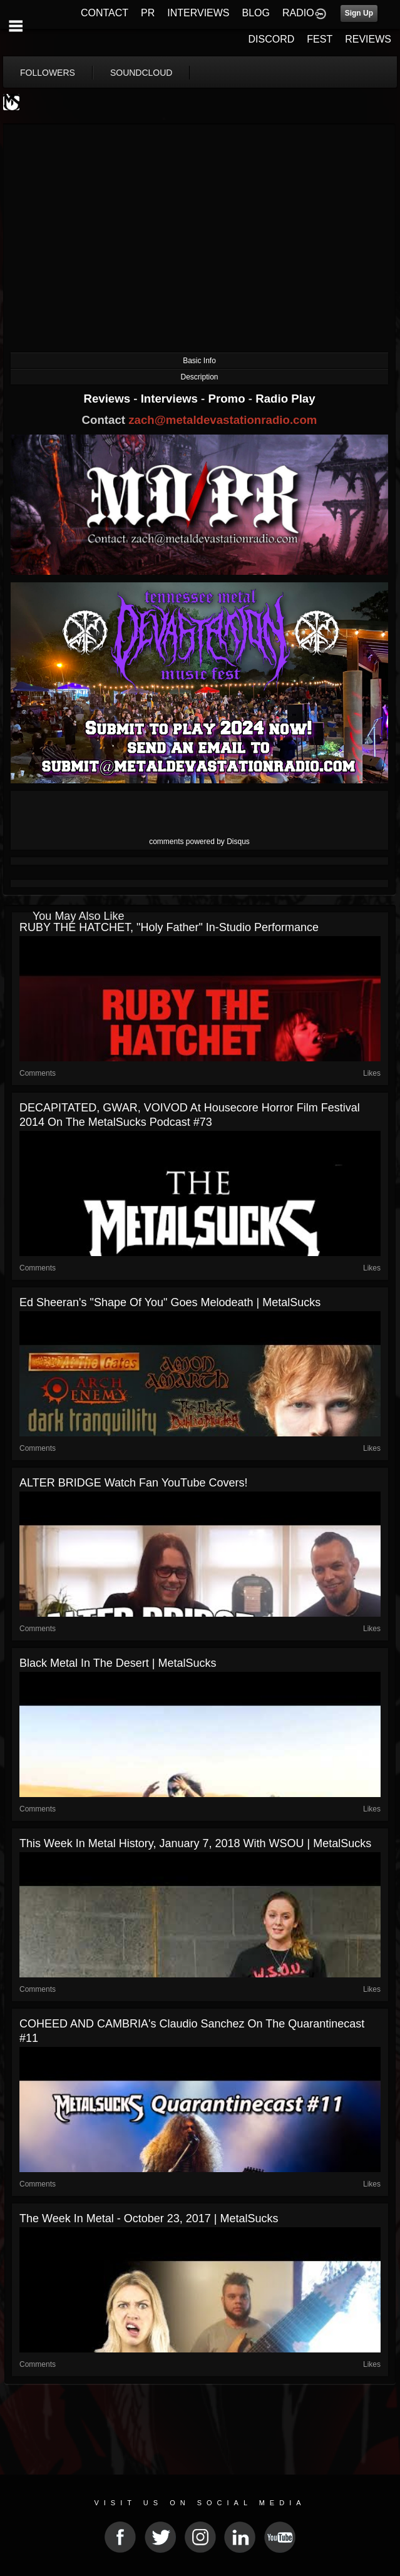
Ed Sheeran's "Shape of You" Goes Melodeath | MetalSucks (170, 1302)
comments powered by (199, 841)
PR (148, 13)
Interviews (171, 398)
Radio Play (285, 398)
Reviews (108, 398)
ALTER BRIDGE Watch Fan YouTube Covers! (133, 1482)
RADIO (298, 13)
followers (47, 73)
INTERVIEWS (198, 13)
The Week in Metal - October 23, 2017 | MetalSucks (149, 2218)
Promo (228, 398)
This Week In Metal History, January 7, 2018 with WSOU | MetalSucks (195, 1843)
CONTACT (104, 13)
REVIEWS (368, 39)
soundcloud (141, 73)
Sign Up (359, 13)
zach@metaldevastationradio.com (222, 419)
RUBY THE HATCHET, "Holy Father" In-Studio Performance (169, 927)
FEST (319, 39)
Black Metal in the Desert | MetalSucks (117, 1663)
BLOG (256, 13)
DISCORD (272, 39)
